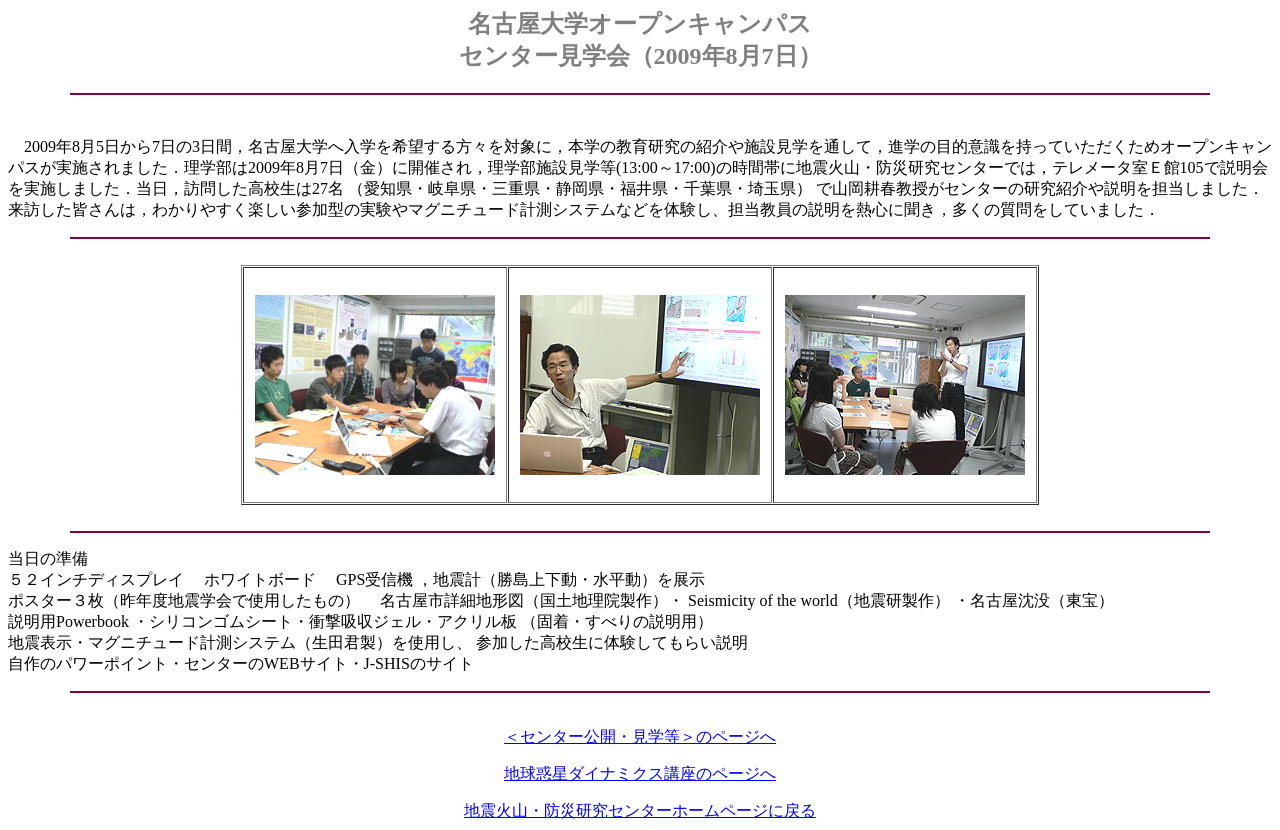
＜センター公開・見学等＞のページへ (640, 736)
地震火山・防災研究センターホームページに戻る (640, 810)
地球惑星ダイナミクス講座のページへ (640, 773)
